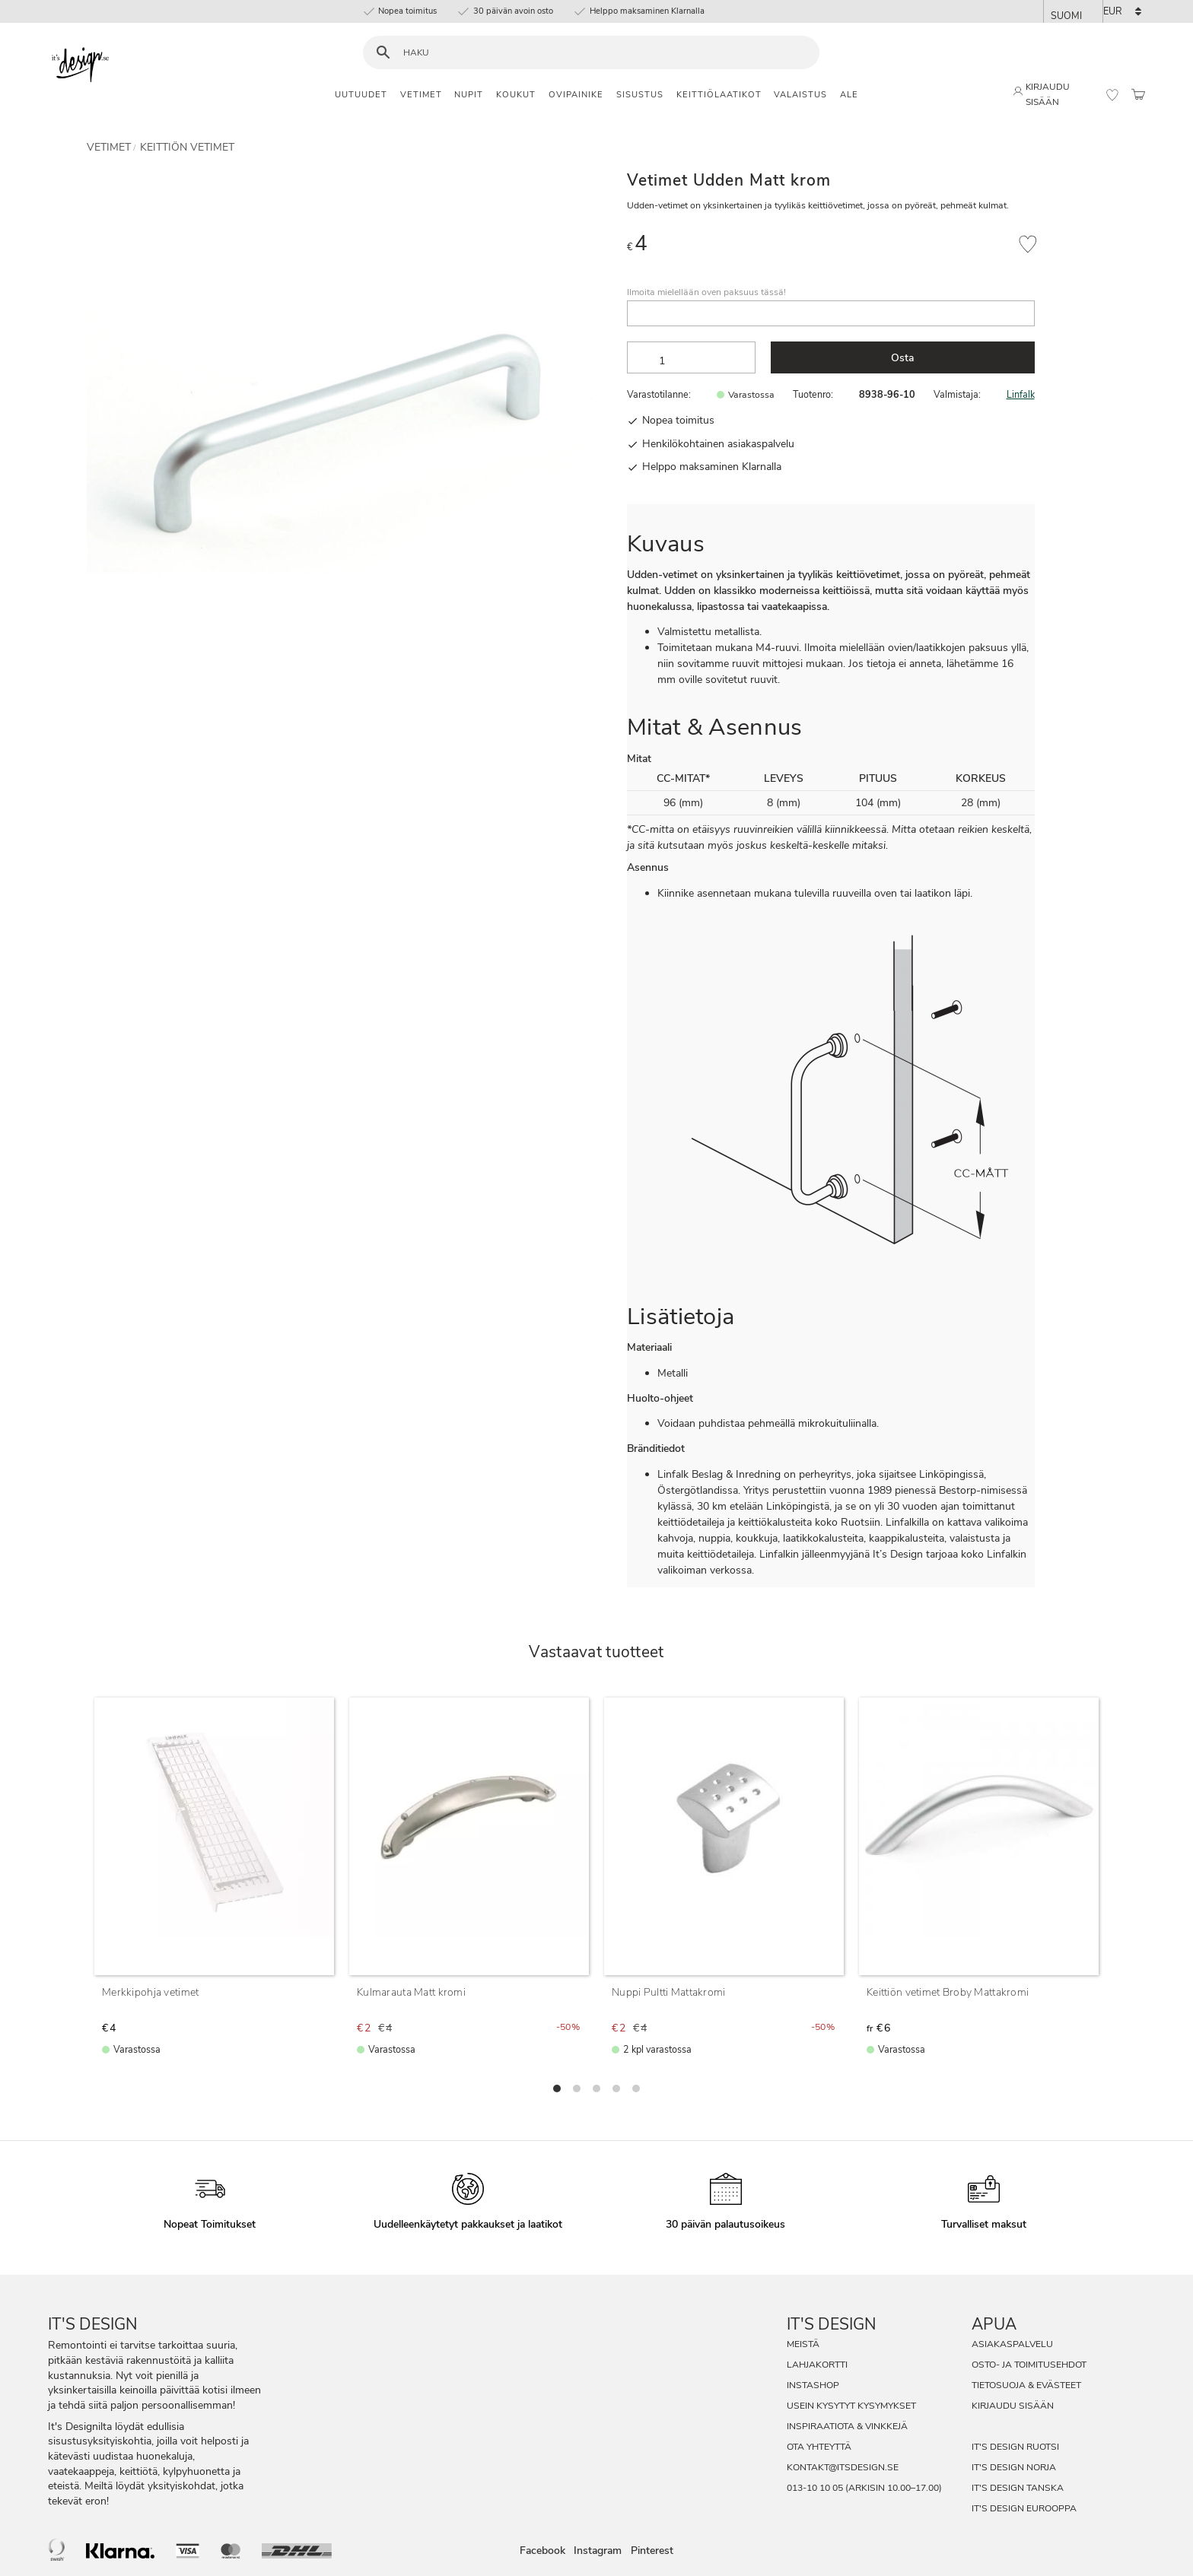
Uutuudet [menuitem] (361, 94)
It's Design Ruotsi (1015, 2447)
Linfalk (1021, 394)
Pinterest (652, 2551)
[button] (1112, 95)
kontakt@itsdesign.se (843, 2467)
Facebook (542, 2551)
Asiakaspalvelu (1012, 2344)
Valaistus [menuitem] (800, 94)
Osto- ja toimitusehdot (1029, 2364)
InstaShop (813, 2385)
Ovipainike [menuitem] (576, 94)
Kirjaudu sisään (1013, 2406)
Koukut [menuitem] (516, 94)
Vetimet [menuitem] (421, 94)
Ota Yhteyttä (819, 2447)
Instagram (598, 2551)
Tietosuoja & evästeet (1026, 2385)
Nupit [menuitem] (468, 94)
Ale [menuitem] (849, 94)
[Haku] (383, 52)
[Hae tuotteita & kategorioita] (601, 53)
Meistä (803, 2344)
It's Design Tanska (1018, 2488)
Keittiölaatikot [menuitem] (719, 94)
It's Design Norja (1014, 2467)
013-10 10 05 (815, 2488)
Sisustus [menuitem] (639, 94)
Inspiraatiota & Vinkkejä (847, 2426)
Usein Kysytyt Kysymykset (851, 2406)
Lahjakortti (817, 2364)
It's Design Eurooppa (1024, 2508)
